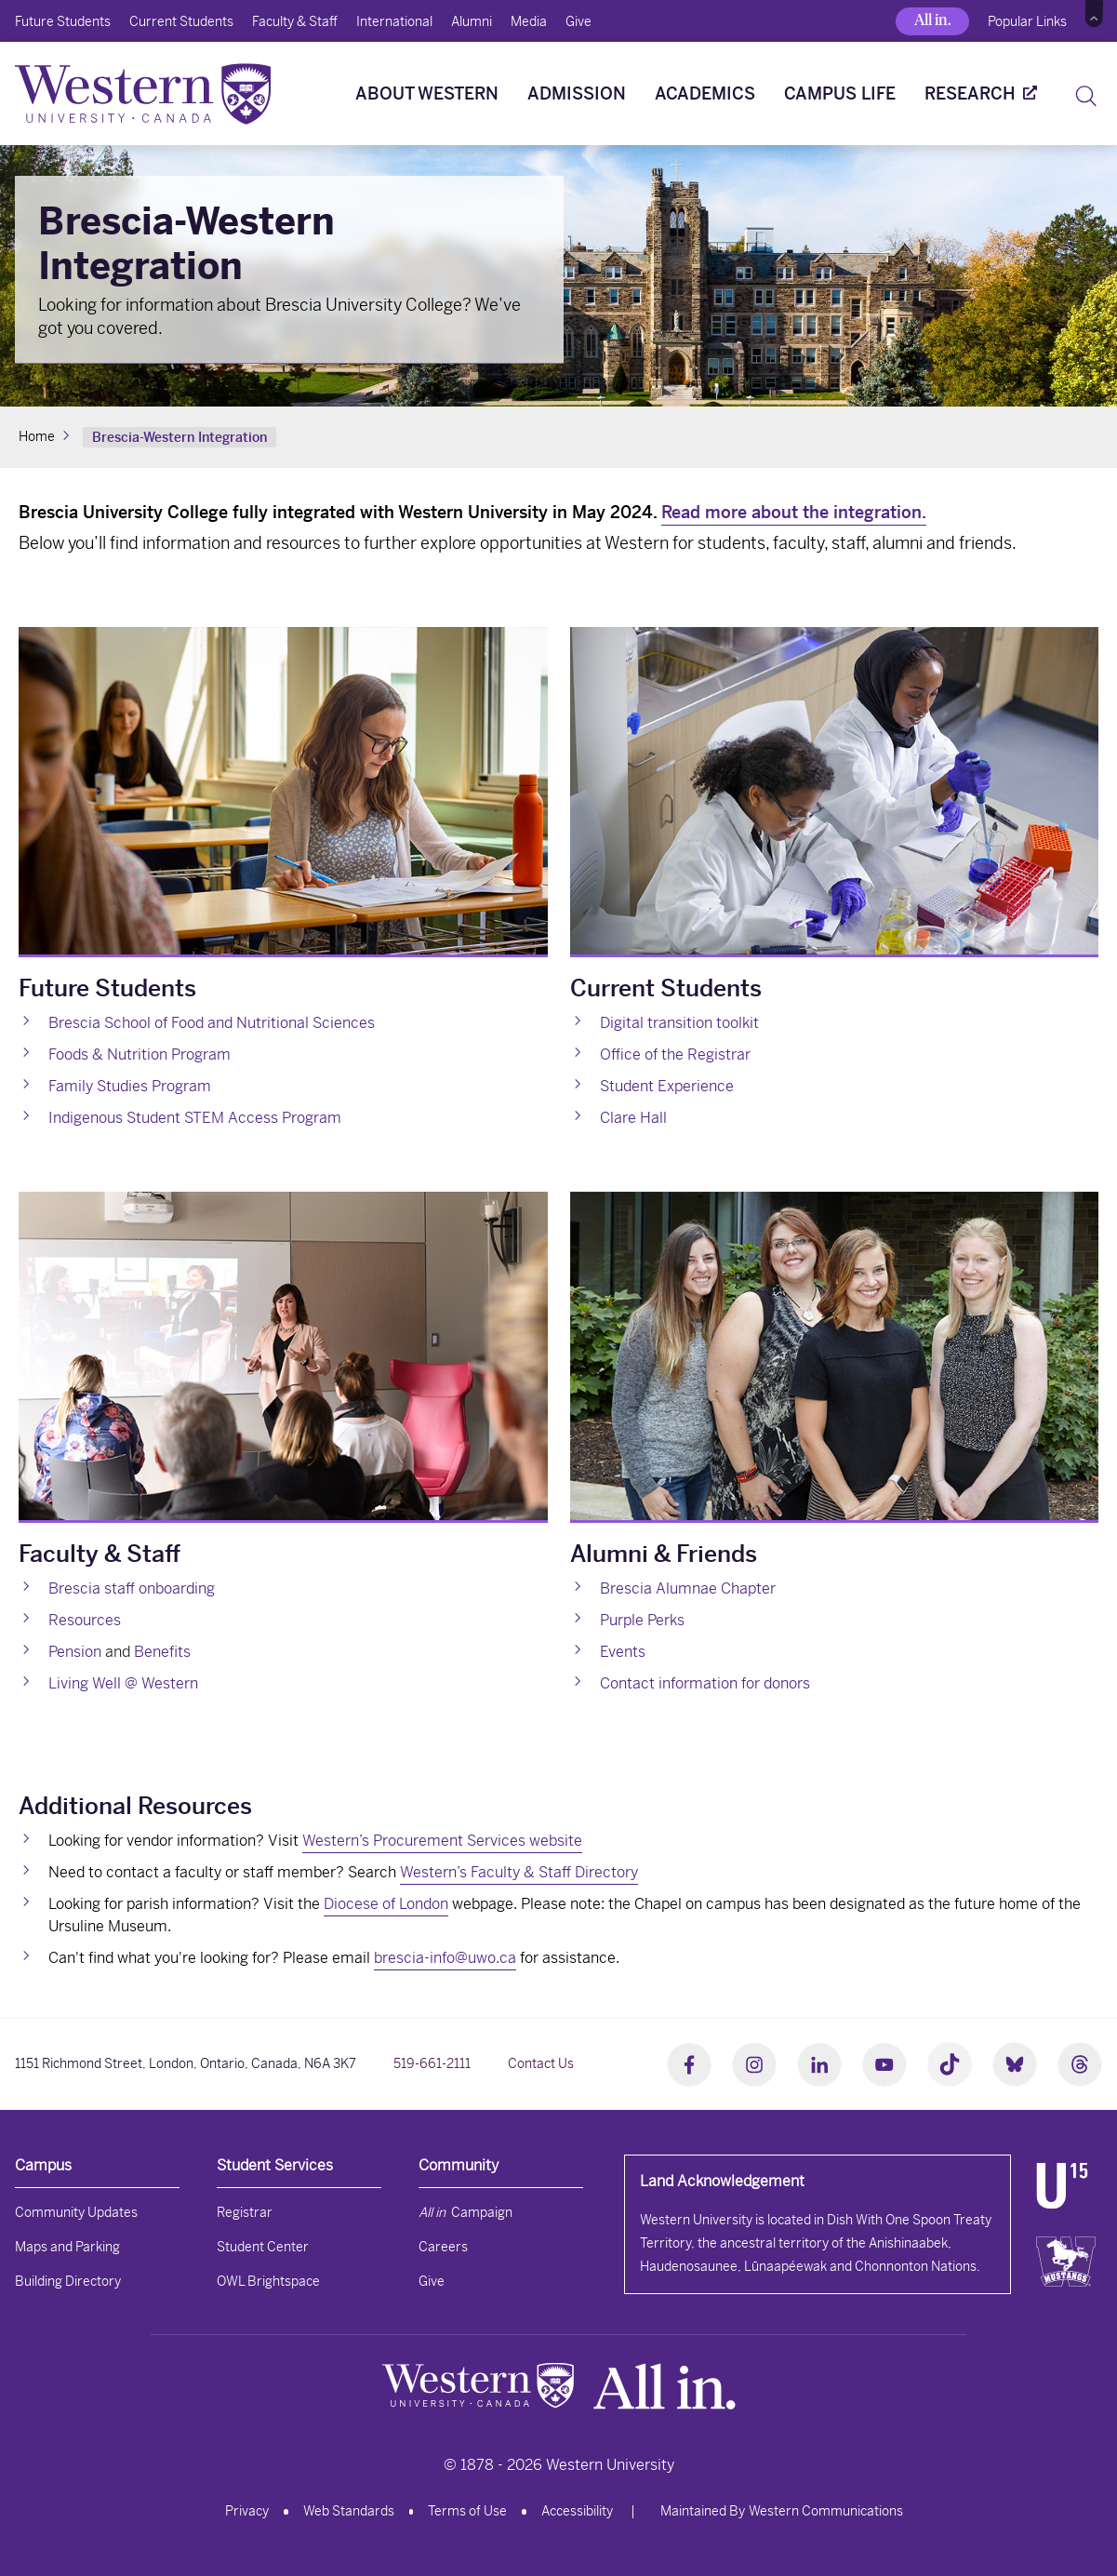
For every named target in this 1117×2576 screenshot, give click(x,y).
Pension (74, 1652)
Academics (705, 93)
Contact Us (541, 2063)
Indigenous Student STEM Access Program (194, 1118)
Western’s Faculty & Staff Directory (519, 1872)
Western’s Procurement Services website (442, 1840)
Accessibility (577, 2511)
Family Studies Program (129, 1086)
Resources (84, 1620)
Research (970, 93)
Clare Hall (633, 1118)
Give (578, 21)
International (394, 21)
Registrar (245, 2212)
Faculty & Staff (295, 21)
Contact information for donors (705, 1683)
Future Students (63, 21)
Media (529, 21)
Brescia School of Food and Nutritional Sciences (211, 1023)
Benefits (162, 1652)
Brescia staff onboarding (131, 1588)
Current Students (181, 21)
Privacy (247, 2511)
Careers (443, 2246)
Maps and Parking (67, 2246)
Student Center (263, 2246)
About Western (427, 93)
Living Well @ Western (123, 1683)
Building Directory (68, 2281)
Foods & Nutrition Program (139, 1054)
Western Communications (826, 2511)
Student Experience (667, 1086)
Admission (576, 93)
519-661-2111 (432, 2063)
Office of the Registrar (675, 1054)
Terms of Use (467, 2511)
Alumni (471, 21)
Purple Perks (642, 1620)
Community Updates (76, 2212)
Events (622, 1652)
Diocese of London (386, 1904)
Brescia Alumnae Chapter (688, 1588)
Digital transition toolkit (679, 1023)
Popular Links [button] (1027, 21)
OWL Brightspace (268, 2281)
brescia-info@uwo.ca (445, 1958)
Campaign (465, 2212)
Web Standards (348, 2511)
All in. (932, 20)
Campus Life (840, 93)
